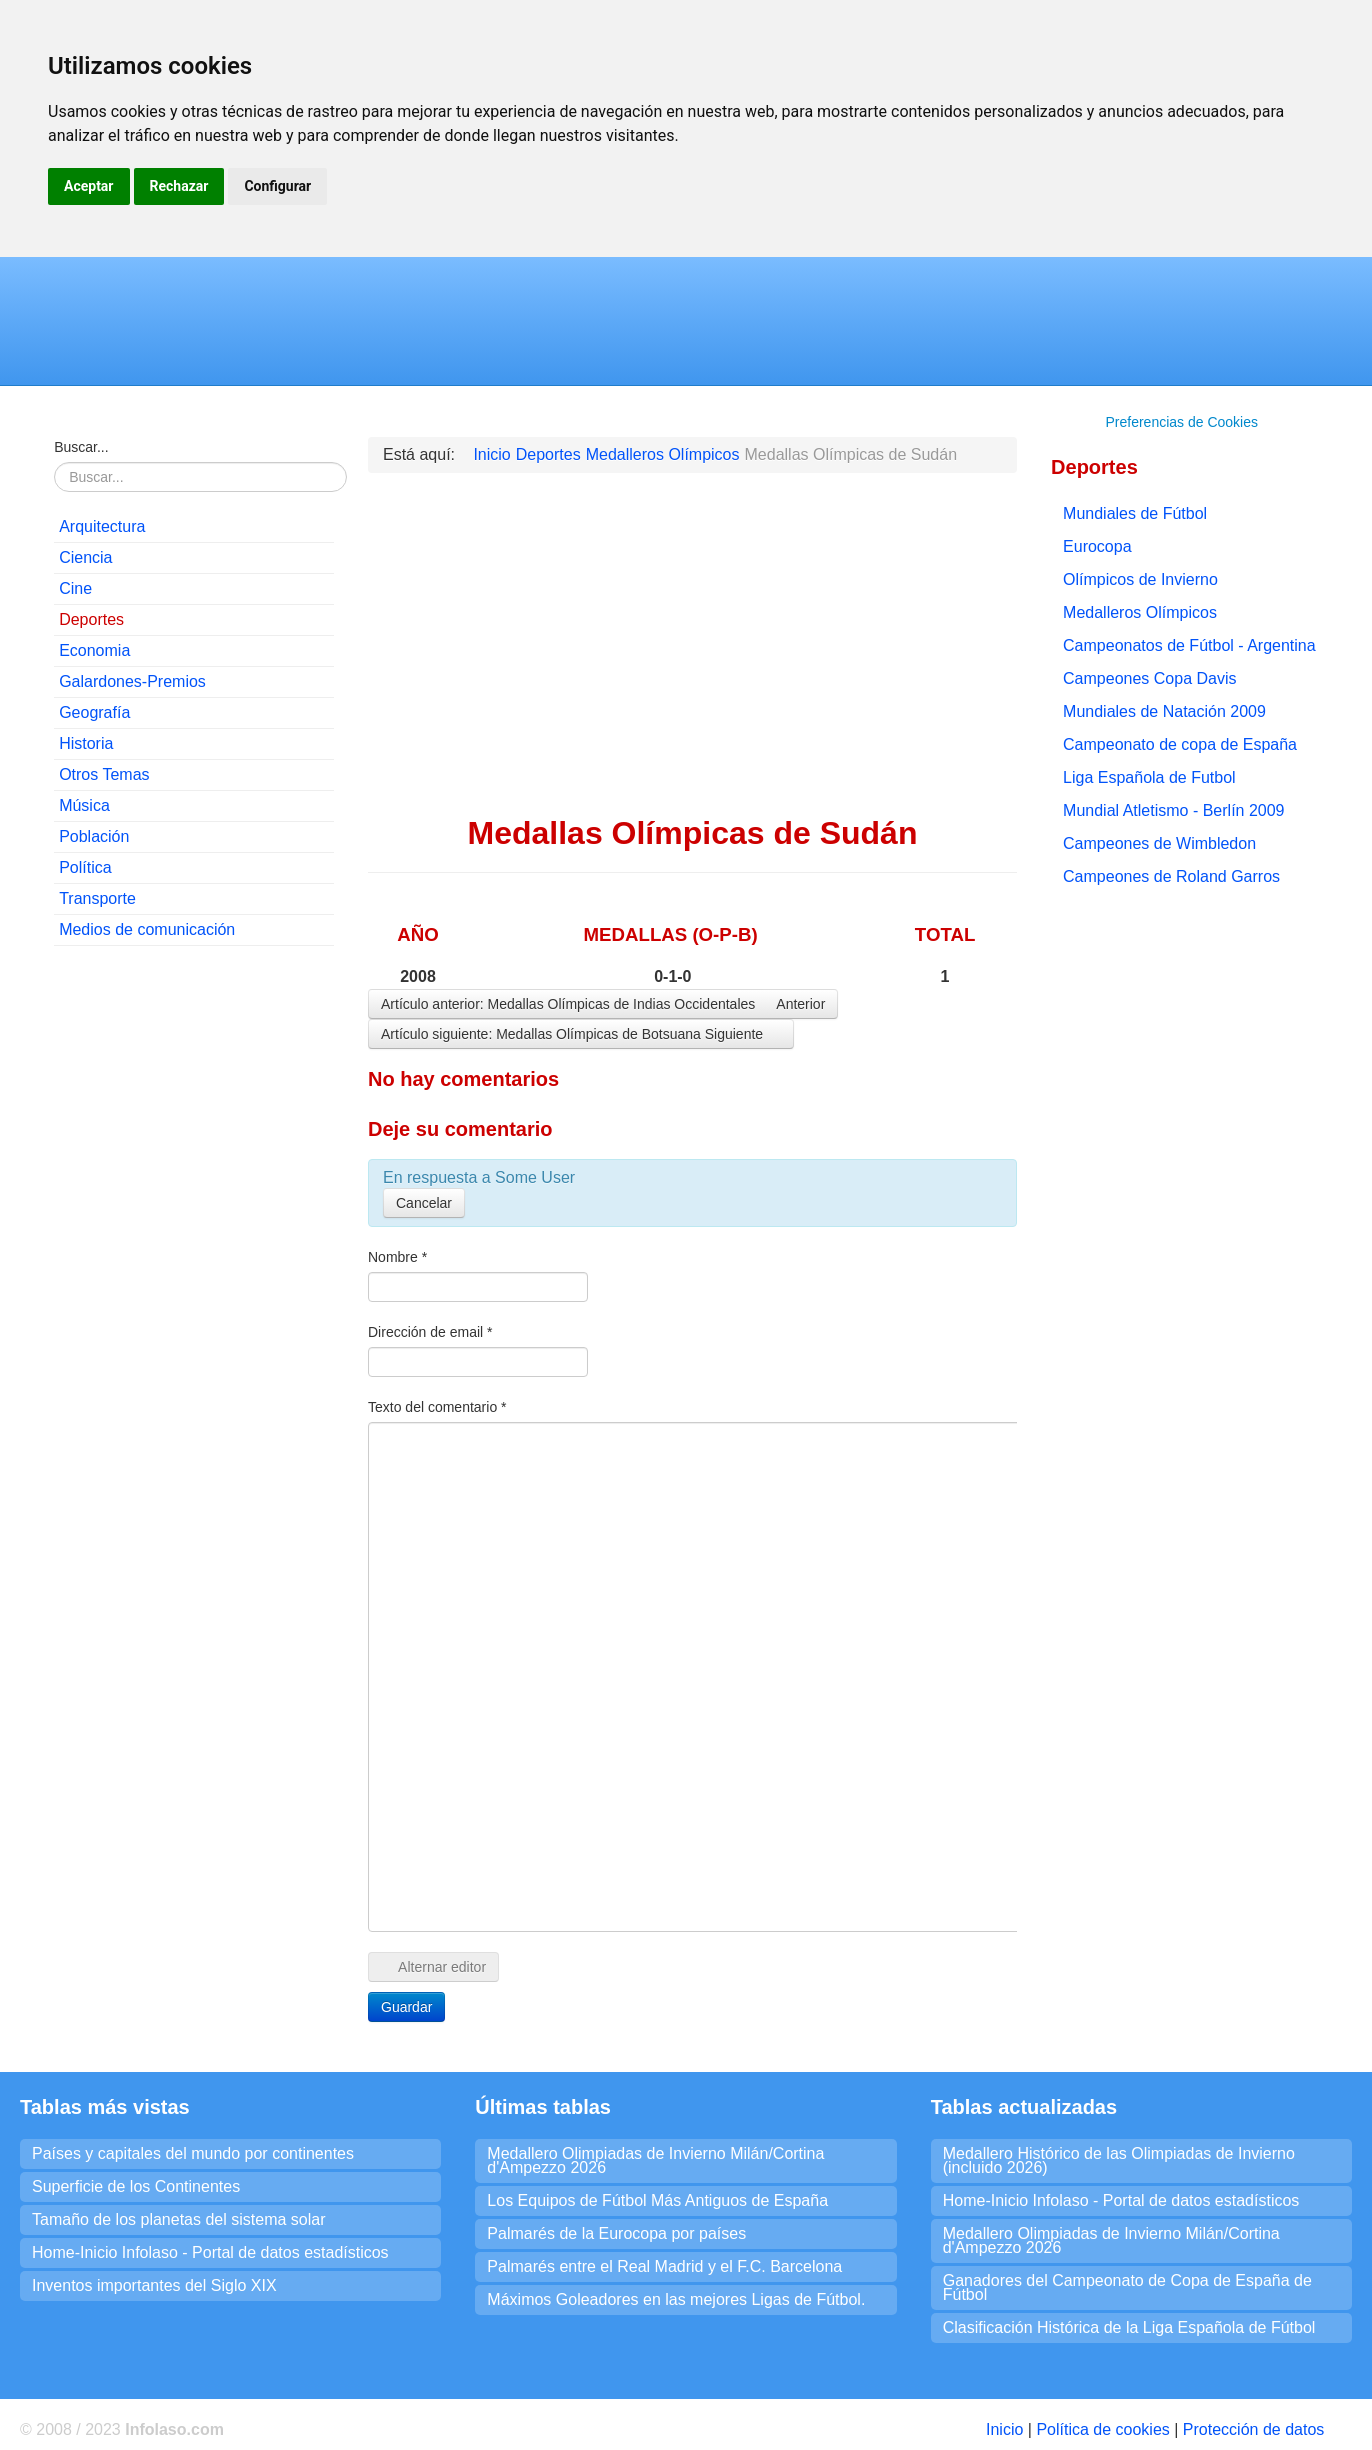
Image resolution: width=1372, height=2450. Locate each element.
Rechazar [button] (179, 186)
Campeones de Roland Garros (1171, 876)
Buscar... (81, 447)
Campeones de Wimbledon (1159, 843)
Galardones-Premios (132, 681)
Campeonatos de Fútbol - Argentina (1189, 645)
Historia (86, 743)
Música (84, 805)
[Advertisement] (194, 1266)
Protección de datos (1253, 2429)
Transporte (97, 898)
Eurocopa (1097, 546)
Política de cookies (1102, 2429)
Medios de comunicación (147, 929)
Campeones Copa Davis (1149, 678)
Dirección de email (430, 1332)
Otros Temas (104, 774)
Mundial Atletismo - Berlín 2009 (1173, 810)
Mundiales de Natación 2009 (1164, 711)
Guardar (406, 2007)
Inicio (1004, 2429)
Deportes (91, 619)
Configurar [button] (277, 186)
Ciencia (85, 557)
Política (85, 867)
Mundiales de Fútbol (1135, 513)
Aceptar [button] (89, 186)
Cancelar (424, 1203)
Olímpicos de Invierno (1140, 579)
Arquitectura (102, 526)
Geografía (94, 712)
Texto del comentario (437, 1407)
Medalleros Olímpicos (1140, 612)
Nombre (397, 1257)
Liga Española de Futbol (1149, 777)
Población (94, 836)
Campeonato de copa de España (1180, 744)
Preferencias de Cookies (1181, 422)
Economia (94, 650)
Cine (75, 588)
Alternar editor (433, 1967)
